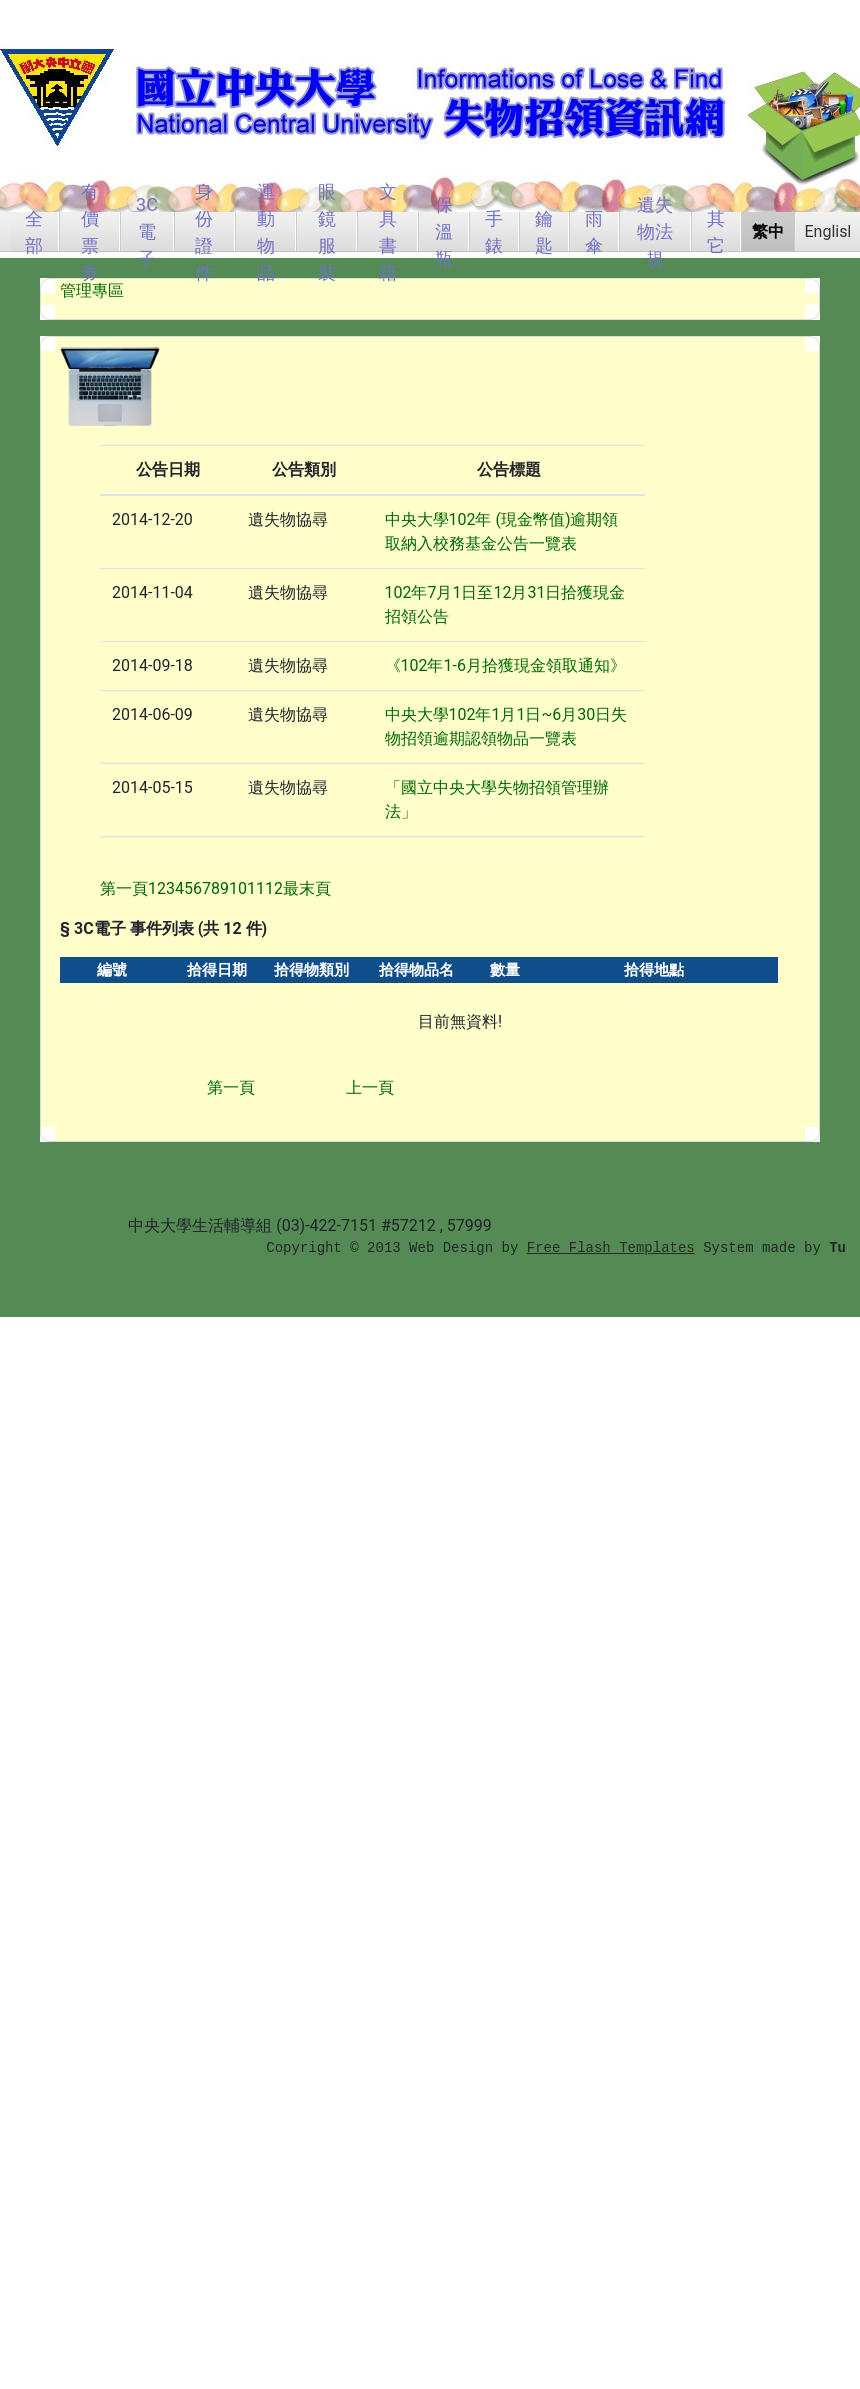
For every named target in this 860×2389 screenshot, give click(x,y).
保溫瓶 (444, 231)
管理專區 (92, 290)
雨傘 (594, 231)
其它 (716, 231)
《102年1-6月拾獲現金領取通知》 (505, 665)
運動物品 (266, 231)
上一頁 (370, 1087)
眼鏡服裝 (327, 231)
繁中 (768, 231)
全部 (34, 231)
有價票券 (90, 231)
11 (256, 888)
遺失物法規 (655, 231)
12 (274, 888)
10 (238, 888)
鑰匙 (544, 231)
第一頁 (231, 1087)
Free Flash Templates (611, 1248)
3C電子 (147, 231)
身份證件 (204, 231)
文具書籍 (388, 231)
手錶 (494, 231)
